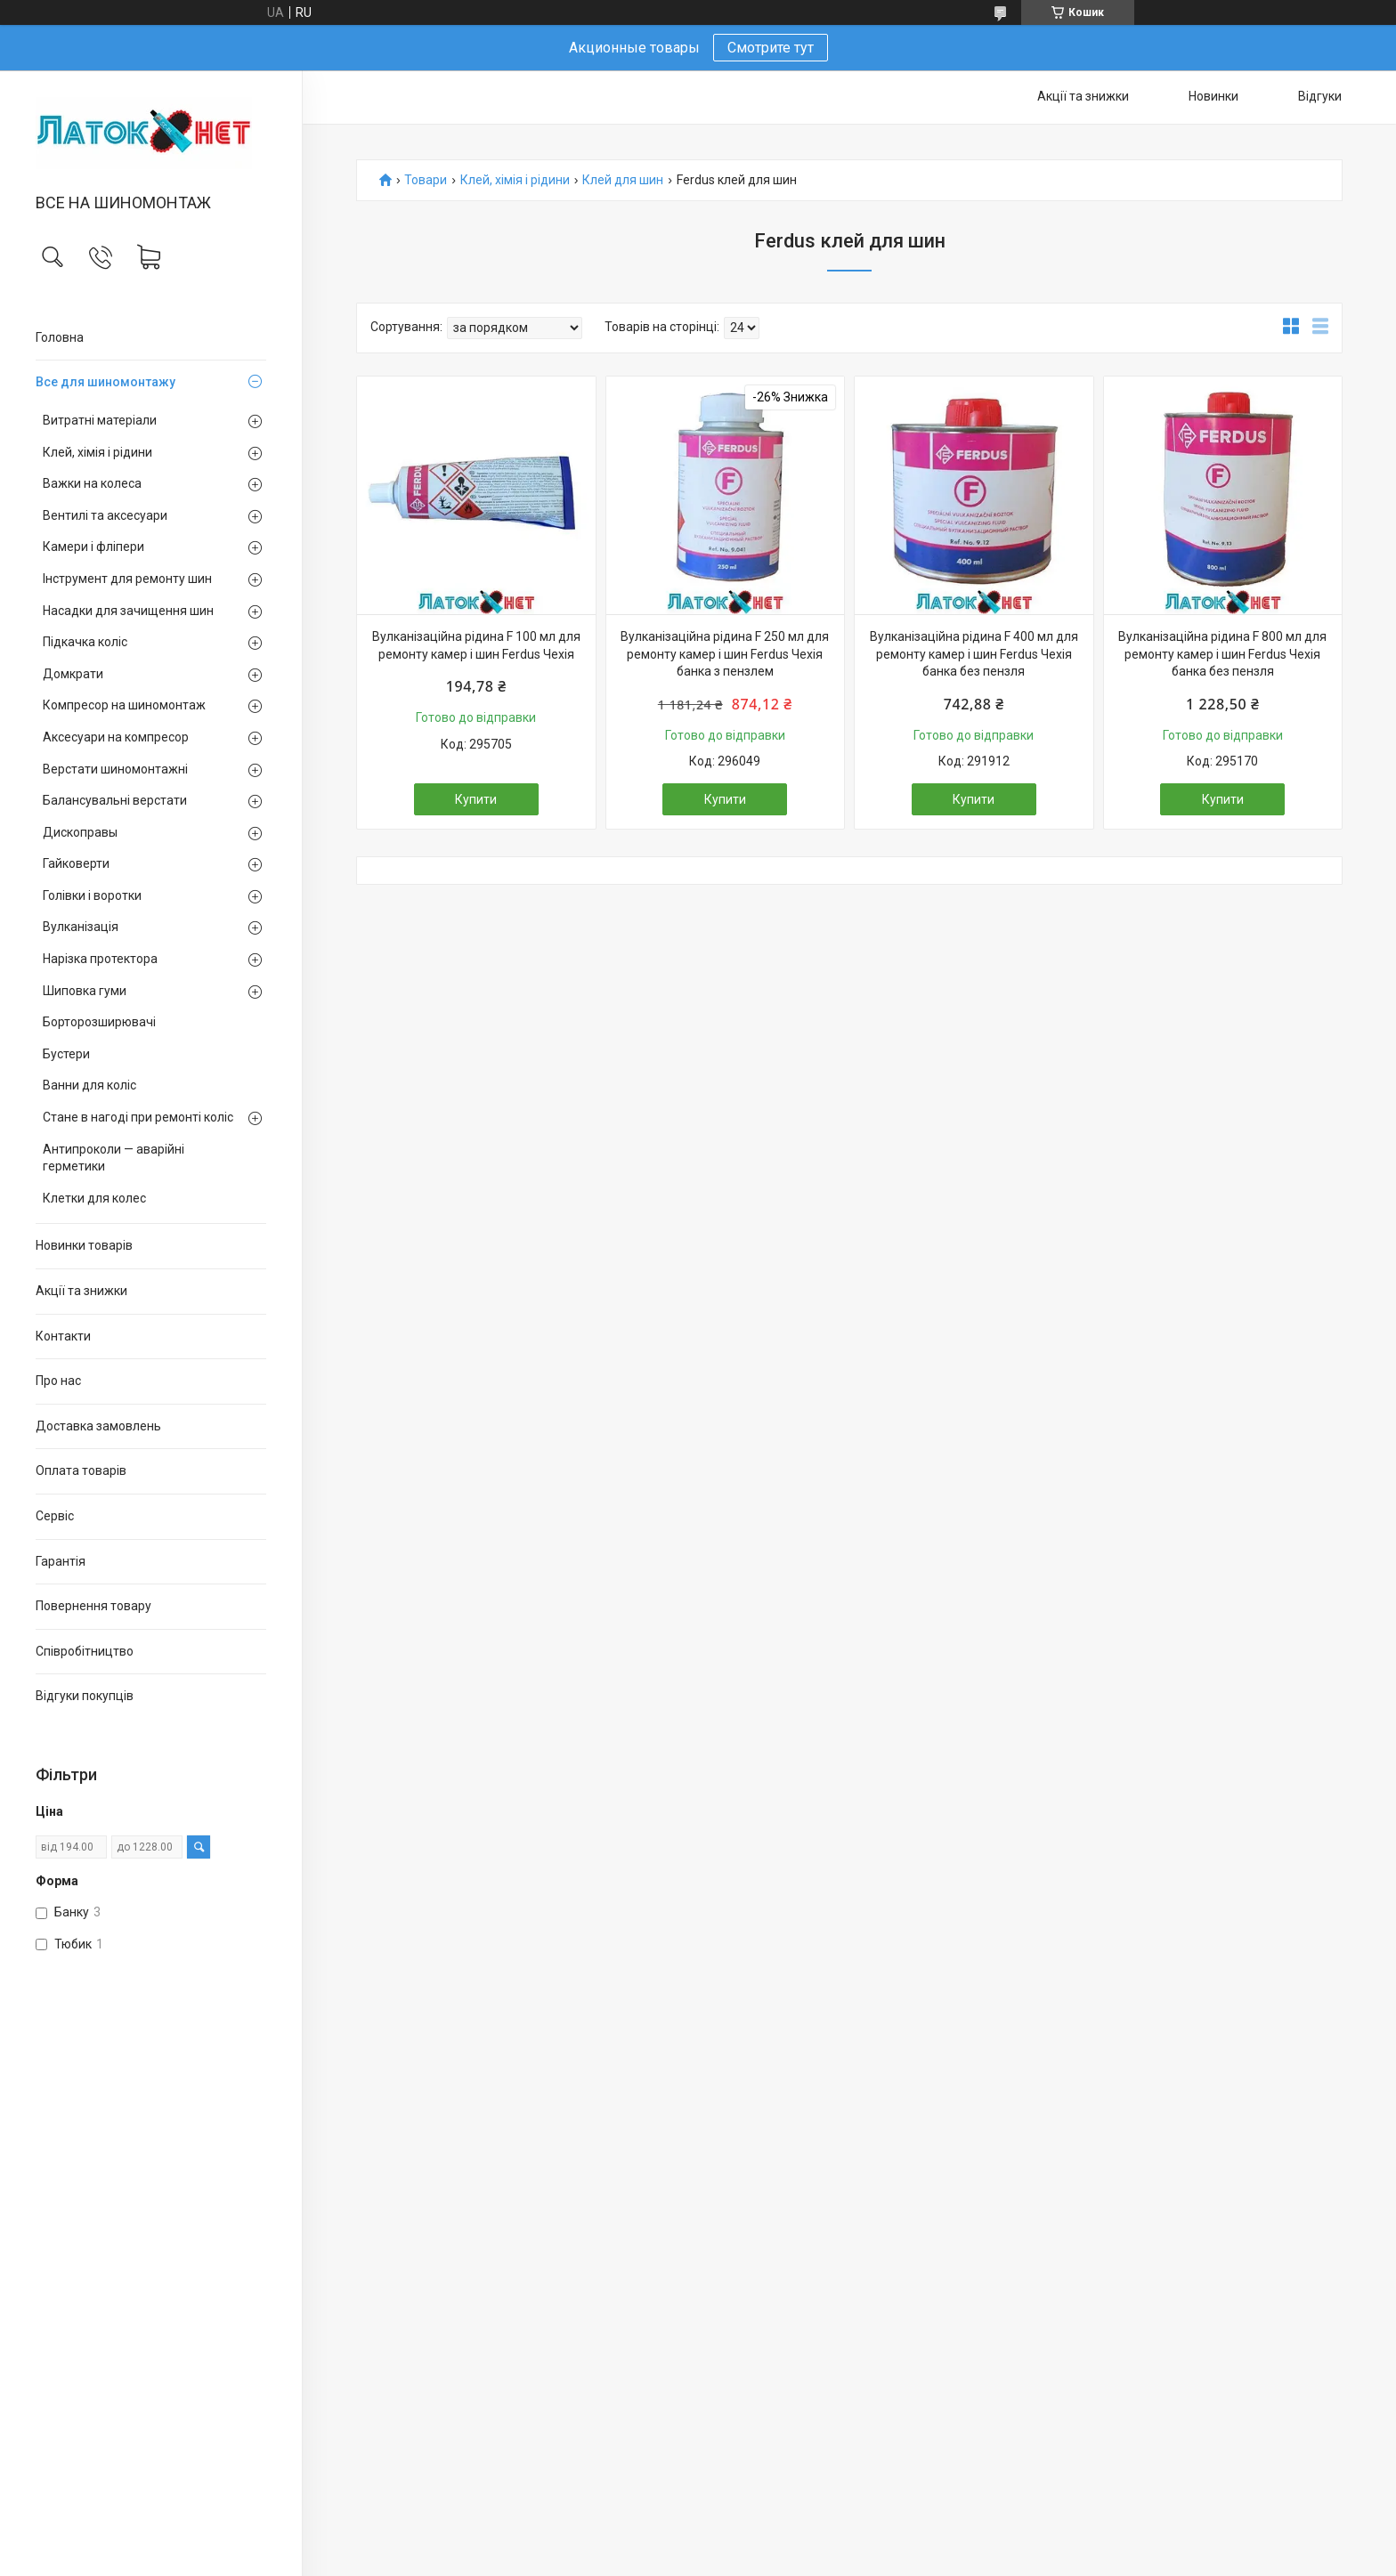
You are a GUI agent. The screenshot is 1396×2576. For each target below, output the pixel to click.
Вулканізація (80, 926)
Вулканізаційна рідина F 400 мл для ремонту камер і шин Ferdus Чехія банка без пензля (974, 653)
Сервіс (55, 1516)
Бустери (66, 1054)
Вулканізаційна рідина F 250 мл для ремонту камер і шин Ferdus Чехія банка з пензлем (725, 653)
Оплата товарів (81, 1470)
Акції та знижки (81, 1291)
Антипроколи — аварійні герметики (113, 1158)
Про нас (58, 1380)
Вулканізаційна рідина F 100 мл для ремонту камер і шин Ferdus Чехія (476, 645)
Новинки (1213, 96)
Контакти (63, 1336)
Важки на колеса (92, 483)
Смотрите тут (770, 47)
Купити (476, 799)
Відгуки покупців (85, 1696)
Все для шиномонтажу (105, 382)
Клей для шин (622, 180)
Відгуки (1320, 96)
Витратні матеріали (100, 420)
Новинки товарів (84, 1245)
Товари (425, 180)
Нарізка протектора (100, 959)
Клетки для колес (94, 1198)
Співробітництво (85, 1651)
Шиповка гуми (84, 991)
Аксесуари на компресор (116, 737)
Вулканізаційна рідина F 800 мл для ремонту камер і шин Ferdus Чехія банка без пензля (1222, 653)
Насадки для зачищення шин (128, 610)
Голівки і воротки (92, 895)
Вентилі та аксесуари (105, 515)
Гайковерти (76, 863)
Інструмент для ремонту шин (127, 578)
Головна (60, 337)
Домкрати (73, 674)
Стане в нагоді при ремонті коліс (138, 1117)
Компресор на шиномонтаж (124, 705)
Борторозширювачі (99, 1022)
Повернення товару (93, 1606)
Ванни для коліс (89, 1085)
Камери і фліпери (93, 546)
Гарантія (60, 1561)
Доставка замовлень (98, 1426)
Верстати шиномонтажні (115, 769)
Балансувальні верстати (115, 800)
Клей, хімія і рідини (97, 452)
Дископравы (80, 832)
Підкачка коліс (85, 642)
